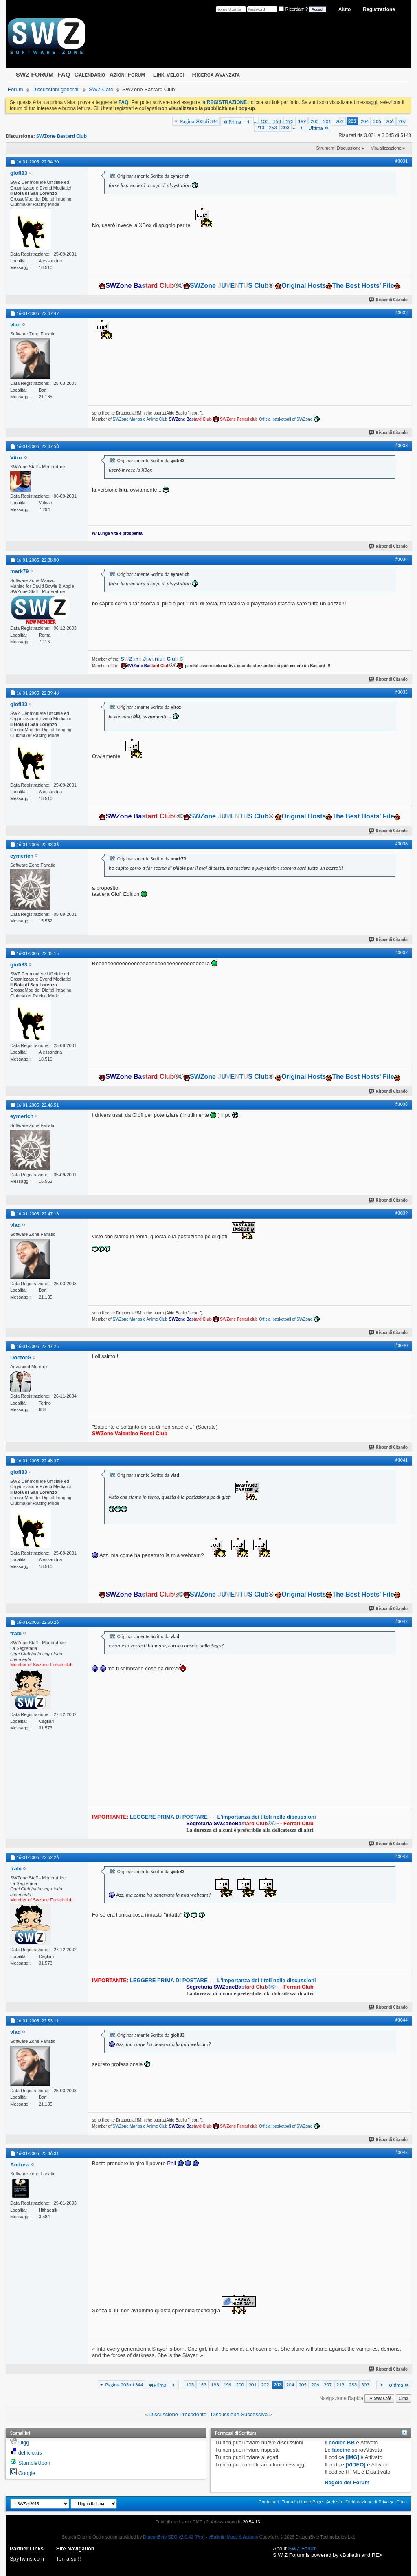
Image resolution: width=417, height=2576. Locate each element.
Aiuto (344, 9)
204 (365, 121)
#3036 (401, 844)
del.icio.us (30, 2453)
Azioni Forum (127, 74)
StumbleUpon (34, 2463)
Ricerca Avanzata (216, 74)
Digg (23, 2442)
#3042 (401, 1621)
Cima (403, 2398)
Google (26, 2473)
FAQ (63, 74)
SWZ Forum (302, 2548)
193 (289, 121)
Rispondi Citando (388, 299)
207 (402, 121)
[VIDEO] (356, 2464)
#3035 (401, 692)
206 (390, 121)
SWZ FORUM (34, 74)
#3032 (401, 312)
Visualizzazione (386, 148)
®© (231, 1823)
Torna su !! (68, 2559)
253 (273, 127)
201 (327, 121)
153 (277, 121)
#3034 (401, 559)
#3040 (401, 1345)
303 (285, 127)
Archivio (334, 2501)
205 (377, 121)
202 (340, 121)
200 (314, 121)
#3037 (401, 952)
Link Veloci (168, 74)
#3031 (401, 161)
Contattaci (269, 2501)
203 (352, 121)
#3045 (401, 2152)
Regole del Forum (347, 2482)
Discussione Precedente (177, 2414)
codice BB (342, 2442)
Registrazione (379, 9)
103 (264, 121)
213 (260, 127)
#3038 (401, 1104)
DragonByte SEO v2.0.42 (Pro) (173, 2536)
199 (302, 121)
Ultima (319, 128)
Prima (231, 122)
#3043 (401, 1856)
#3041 (401, 1460)
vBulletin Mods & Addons (233, 2536)
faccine (341, 2450)
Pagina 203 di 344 (199, 121)
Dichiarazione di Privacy (369, 2501)
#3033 (401, 445)
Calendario (89, 74)
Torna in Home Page (302, 2501)
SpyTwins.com (27, 2559)
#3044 (401, 2020)
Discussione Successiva (239, 2414)
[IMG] (352, 2457)
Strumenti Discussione (338, 148)
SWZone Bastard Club (61, 135)
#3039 (401, 1213)
